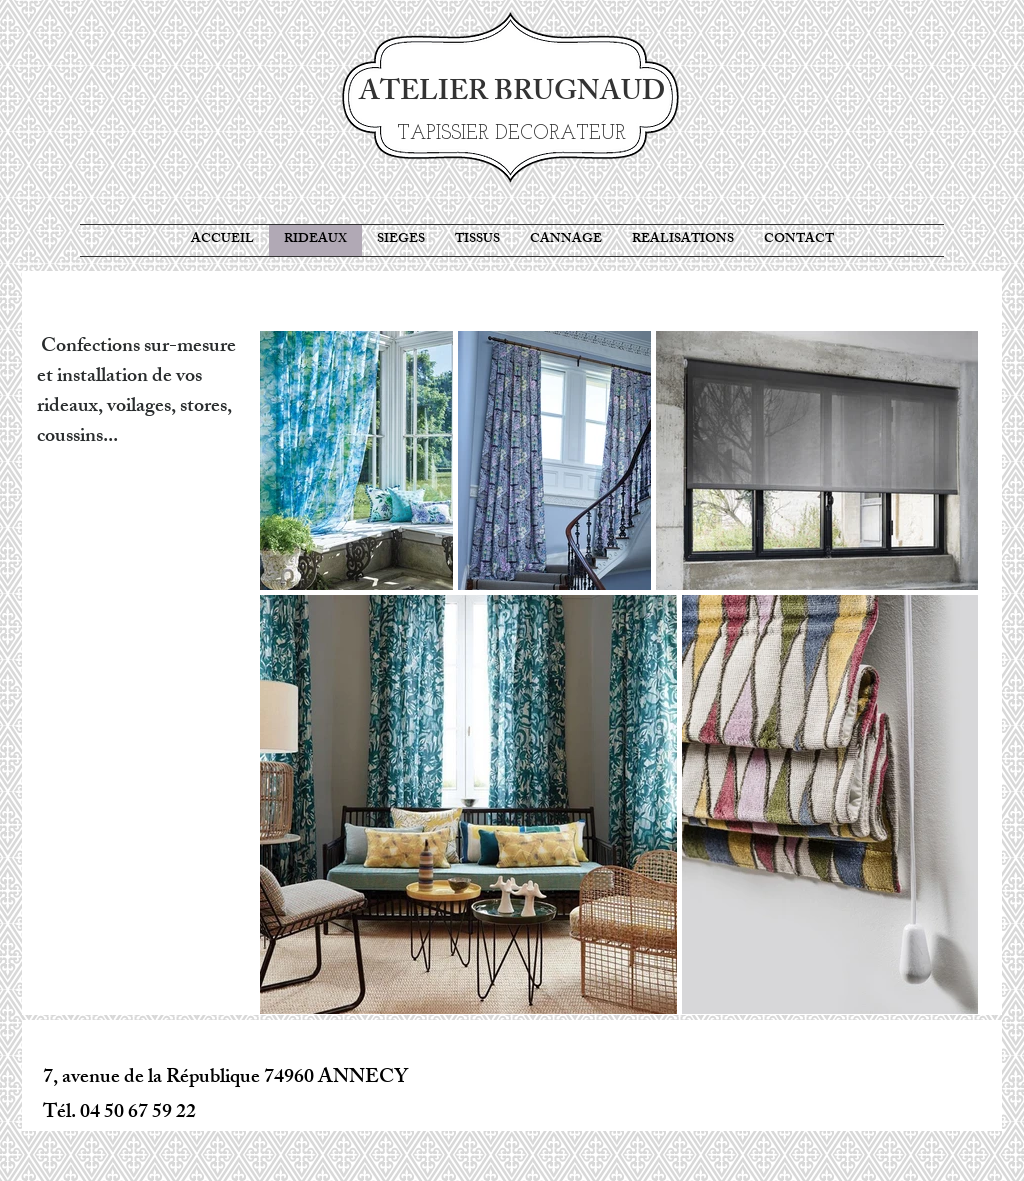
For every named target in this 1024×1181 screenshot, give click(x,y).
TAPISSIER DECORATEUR (511, 134)
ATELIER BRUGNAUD (512, 94)
